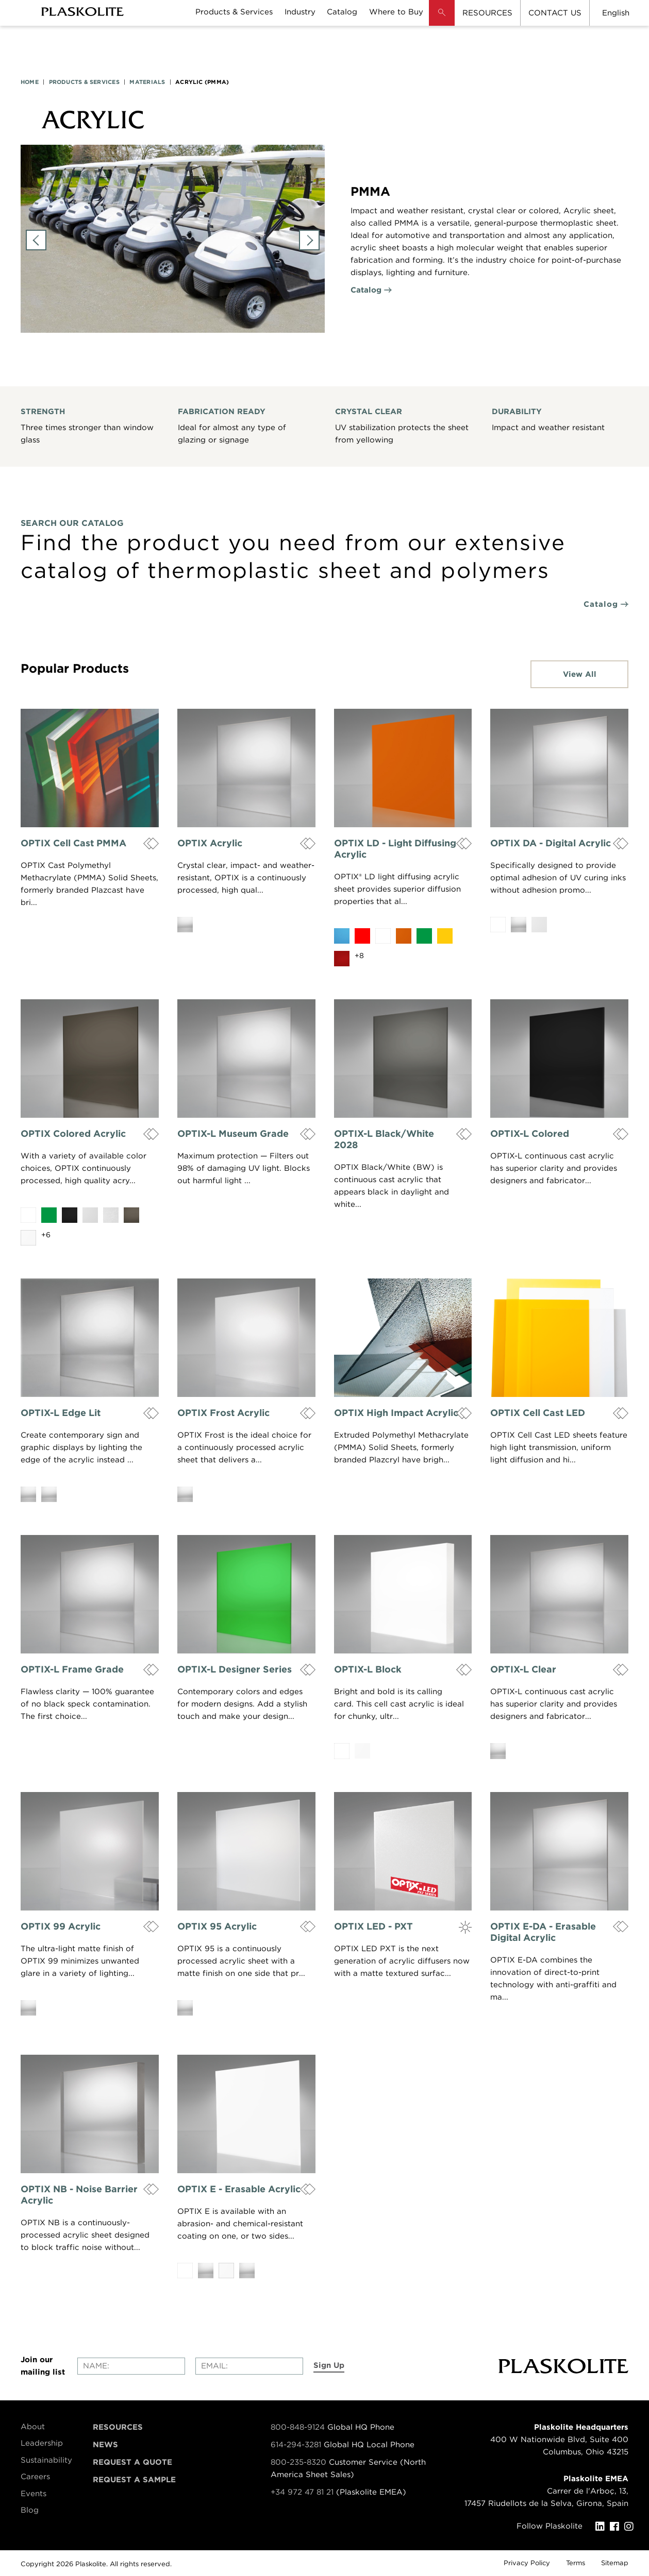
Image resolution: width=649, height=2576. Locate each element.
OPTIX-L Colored (529, 1133)
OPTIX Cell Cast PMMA (73, 843)
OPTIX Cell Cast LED (537, 1412)
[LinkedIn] (602, 2526)
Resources (118, 2427)
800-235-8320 (298, 2462)
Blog (30, 2510)
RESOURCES (487, 13)
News (105, 2444)
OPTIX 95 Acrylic (217, 1926)
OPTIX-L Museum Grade (233, 1133)
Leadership (42, 2443)
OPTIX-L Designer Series (234, 1669)
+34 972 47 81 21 (302, 2492)
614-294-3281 (297, 2444)
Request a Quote (132, 2462)
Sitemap (614, 2563)
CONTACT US (554, 13)
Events (33, 2493)
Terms (575, 2563)
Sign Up (328, 2365)
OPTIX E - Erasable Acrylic (239, 2188)
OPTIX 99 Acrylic (61, 1926)
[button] (442, 20)
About (33, 2426)
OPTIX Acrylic (209, 843)
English (615, 13)
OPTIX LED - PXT (373, 1926)
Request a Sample (134, 2479)
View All (579, 674)
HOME (30, 82)
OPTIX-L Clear (523, 1669)
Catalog (366, 290)
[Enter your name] (131, 2366)
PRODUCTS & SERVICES (84, 82)
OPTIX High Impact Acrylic (396, 1412)
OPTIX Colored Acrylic (73, 1133)
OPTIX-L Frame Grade (72, 1669)
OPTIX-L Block (368, 1669)
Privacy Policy (527, 2563)
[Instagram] (631, 2526)
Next (309, 240)
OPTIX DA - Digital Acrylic (550, 843)
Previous (36, 240)
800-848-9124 (298, 2427)
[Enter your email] (249, 2366)
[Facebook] (617, 2526)
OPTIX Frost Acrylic (223, 1412)
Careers (35, 2476)
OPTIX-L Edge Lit (61, 1412)
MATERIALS (147, 82)
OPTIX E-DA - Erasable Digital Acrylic (543, 1932)
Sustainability (46, 2460)
